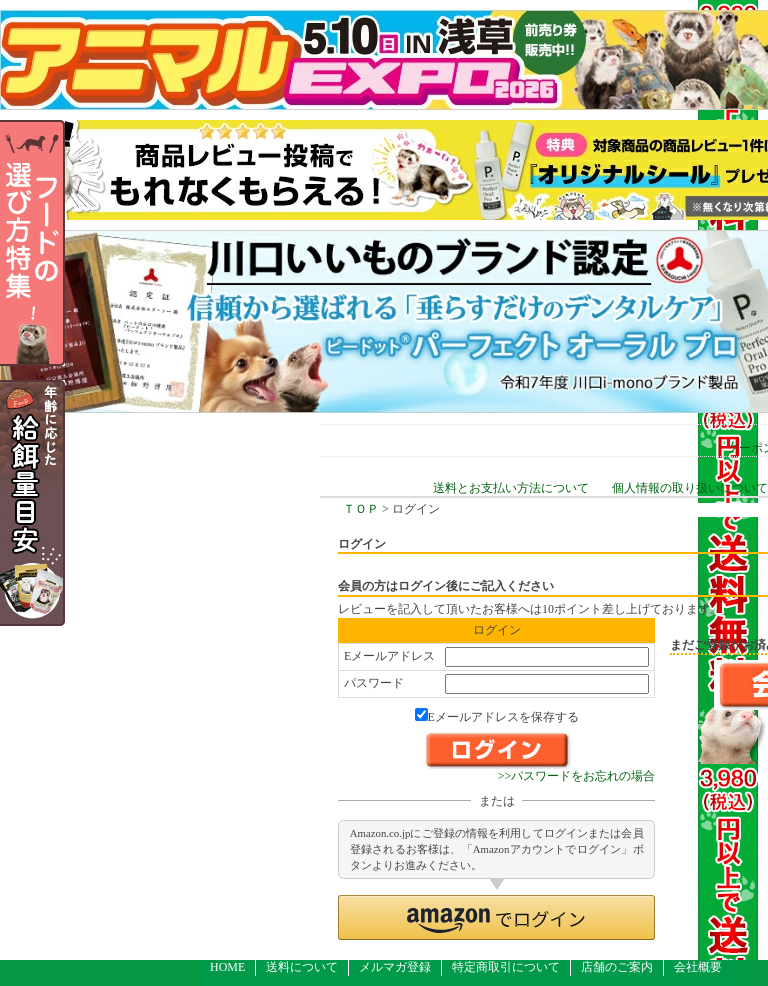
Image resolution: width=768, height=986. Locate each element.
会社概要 (698, 967)
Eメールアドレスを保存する (497, 717)
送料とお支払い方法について (511, 488)
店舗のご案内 (617, 967)
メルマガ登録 (395, 967)
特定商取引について (506, 967)
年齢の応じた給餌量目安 (65, 503)
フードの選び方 (65, 243)
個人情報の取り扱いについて (690, 488)
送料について (302, 967)
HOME (227, 967)
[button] (496, 917)
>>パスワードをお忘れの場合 (577, 776)
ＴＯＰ (361, 509)
